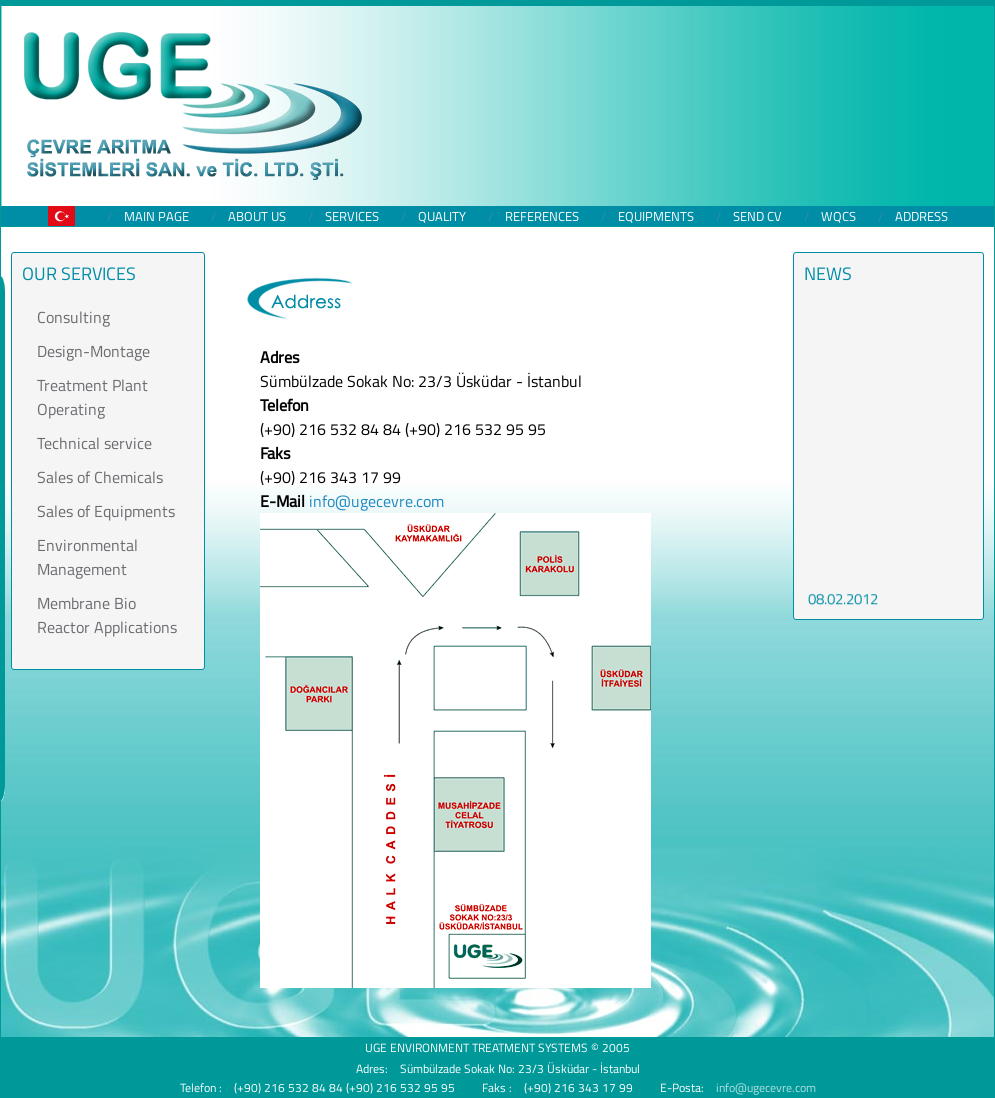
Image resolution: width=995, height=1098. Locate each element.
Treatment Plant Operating (92, 397)
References (542, 216)
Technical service (94, 443)
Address (921, 216)
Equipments (656, 216)
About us (257, 216)
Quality (442, 216)
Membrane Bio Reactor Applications (107, 615)
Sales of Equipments (106, 511)
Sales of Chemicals (100, 477)
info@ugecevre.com (376, 501)
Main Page (156, 216)
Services (352, 216)
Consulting (73, 317)
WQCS (838, 216)
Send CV (757, 216)
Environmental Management (87, 557)
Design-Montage (93, 351)
